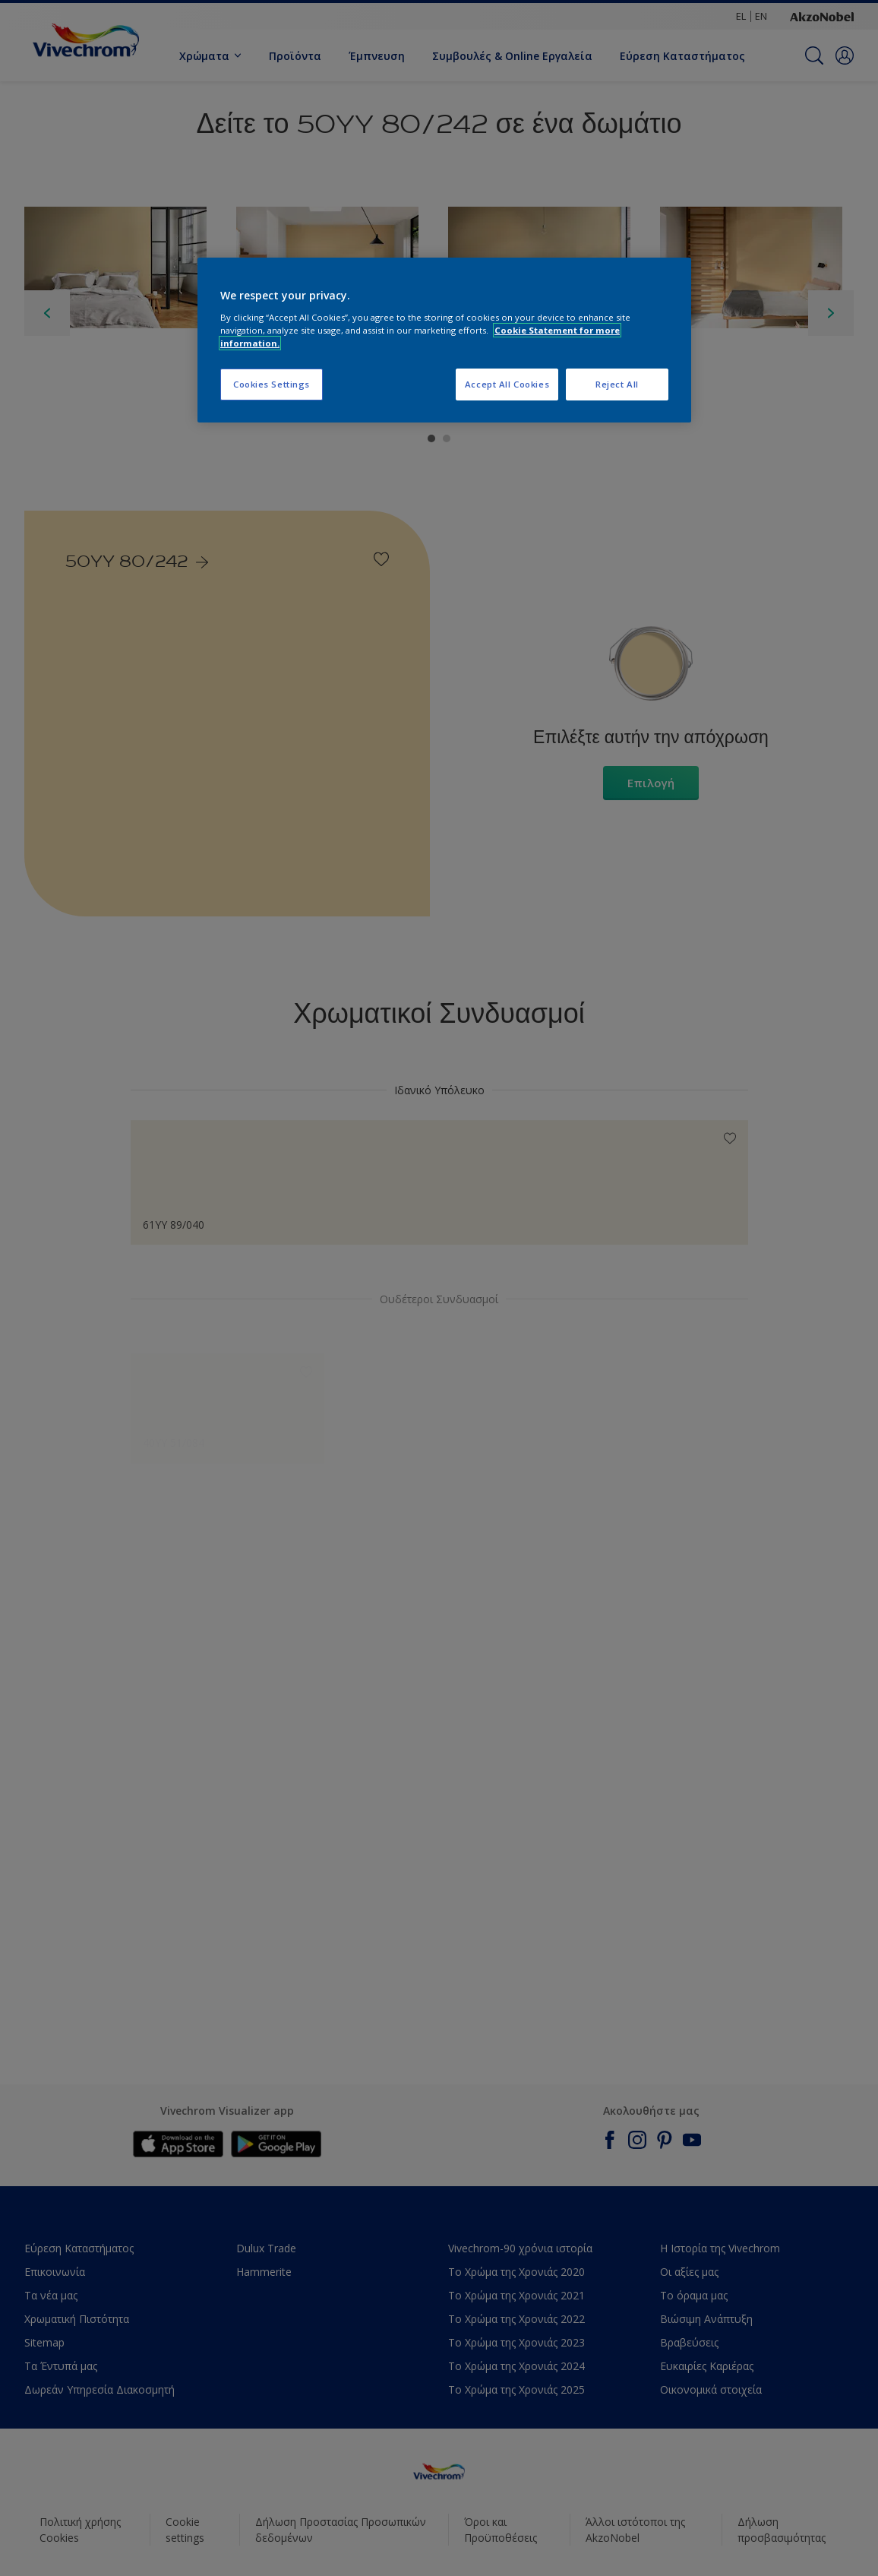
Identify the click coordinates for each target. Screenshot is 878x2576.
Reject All (617, 384)
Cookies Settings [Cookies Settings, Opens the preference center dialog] (271, 384)
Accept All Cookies (507, 384)
